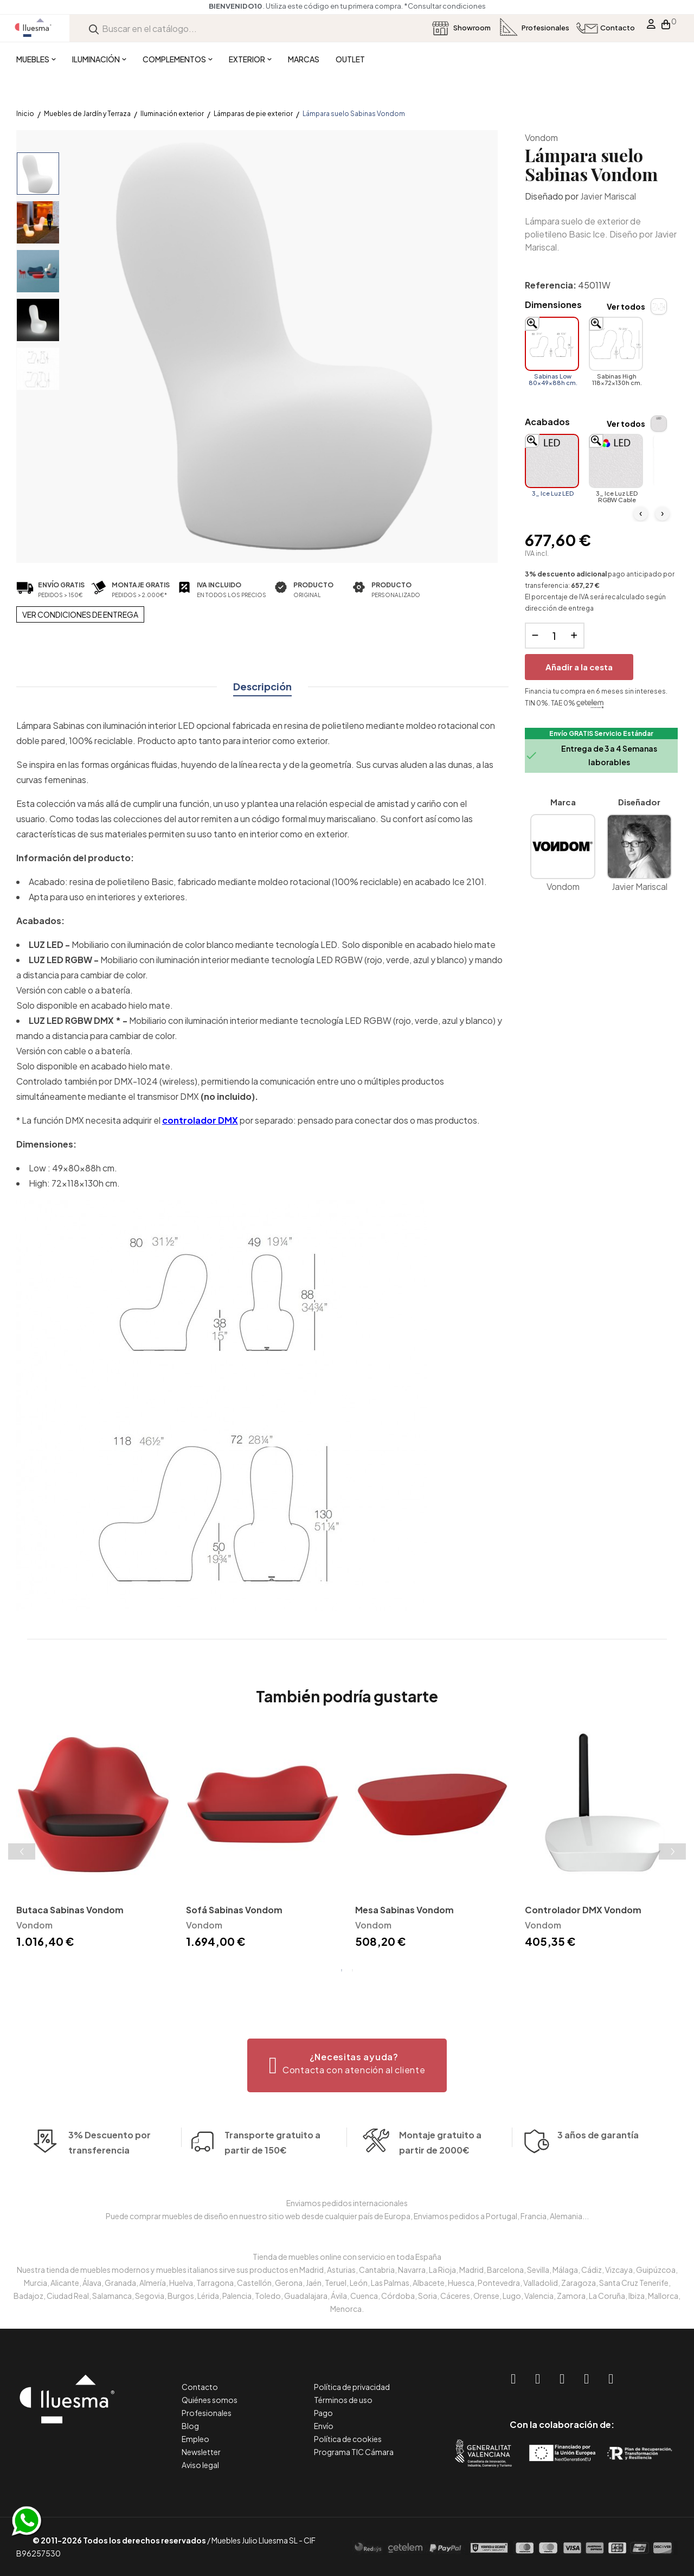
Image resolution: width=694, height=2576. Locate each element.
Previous (21, 1851)
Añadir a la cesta (579, 667)
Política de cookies (348, 2439)
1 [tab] (341, 1970)
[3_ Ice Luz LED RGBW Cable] (616, 461)
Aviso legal (200, 2465)
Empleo (195, 2439)
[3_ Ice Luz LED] (552, 461)
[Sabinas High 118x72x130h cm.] (616, 344)
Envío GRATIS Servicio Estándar (601, 733)
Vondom (541, 137)
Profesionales (207, 2413)
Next (672, 1851)
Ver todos (626, 306)
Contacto (200, 2387)
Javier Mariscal (608, 196)
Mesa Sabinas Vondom (404, 1909)
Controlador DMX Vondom (583, 1909)
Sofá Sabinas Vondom (234, 1909)
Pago (323, 2413)
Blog (190, 2426)
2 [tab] (352, 1970)
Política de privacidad (352, 2387)
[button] (347, 2065)
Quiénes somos (209, 2400)
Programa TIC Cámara (354, 2452)
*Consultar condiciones (136, 6)
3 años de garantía (598, 2161)
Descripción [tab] (262, 686)
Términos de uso (343, 2400)
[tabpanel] (93, 1839)
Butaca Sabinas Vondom (70, 1909)
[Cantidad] (554, 636)
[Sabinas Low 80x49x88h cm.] (552, 344)
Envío (323, 2426)
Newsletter (201, 2452)
